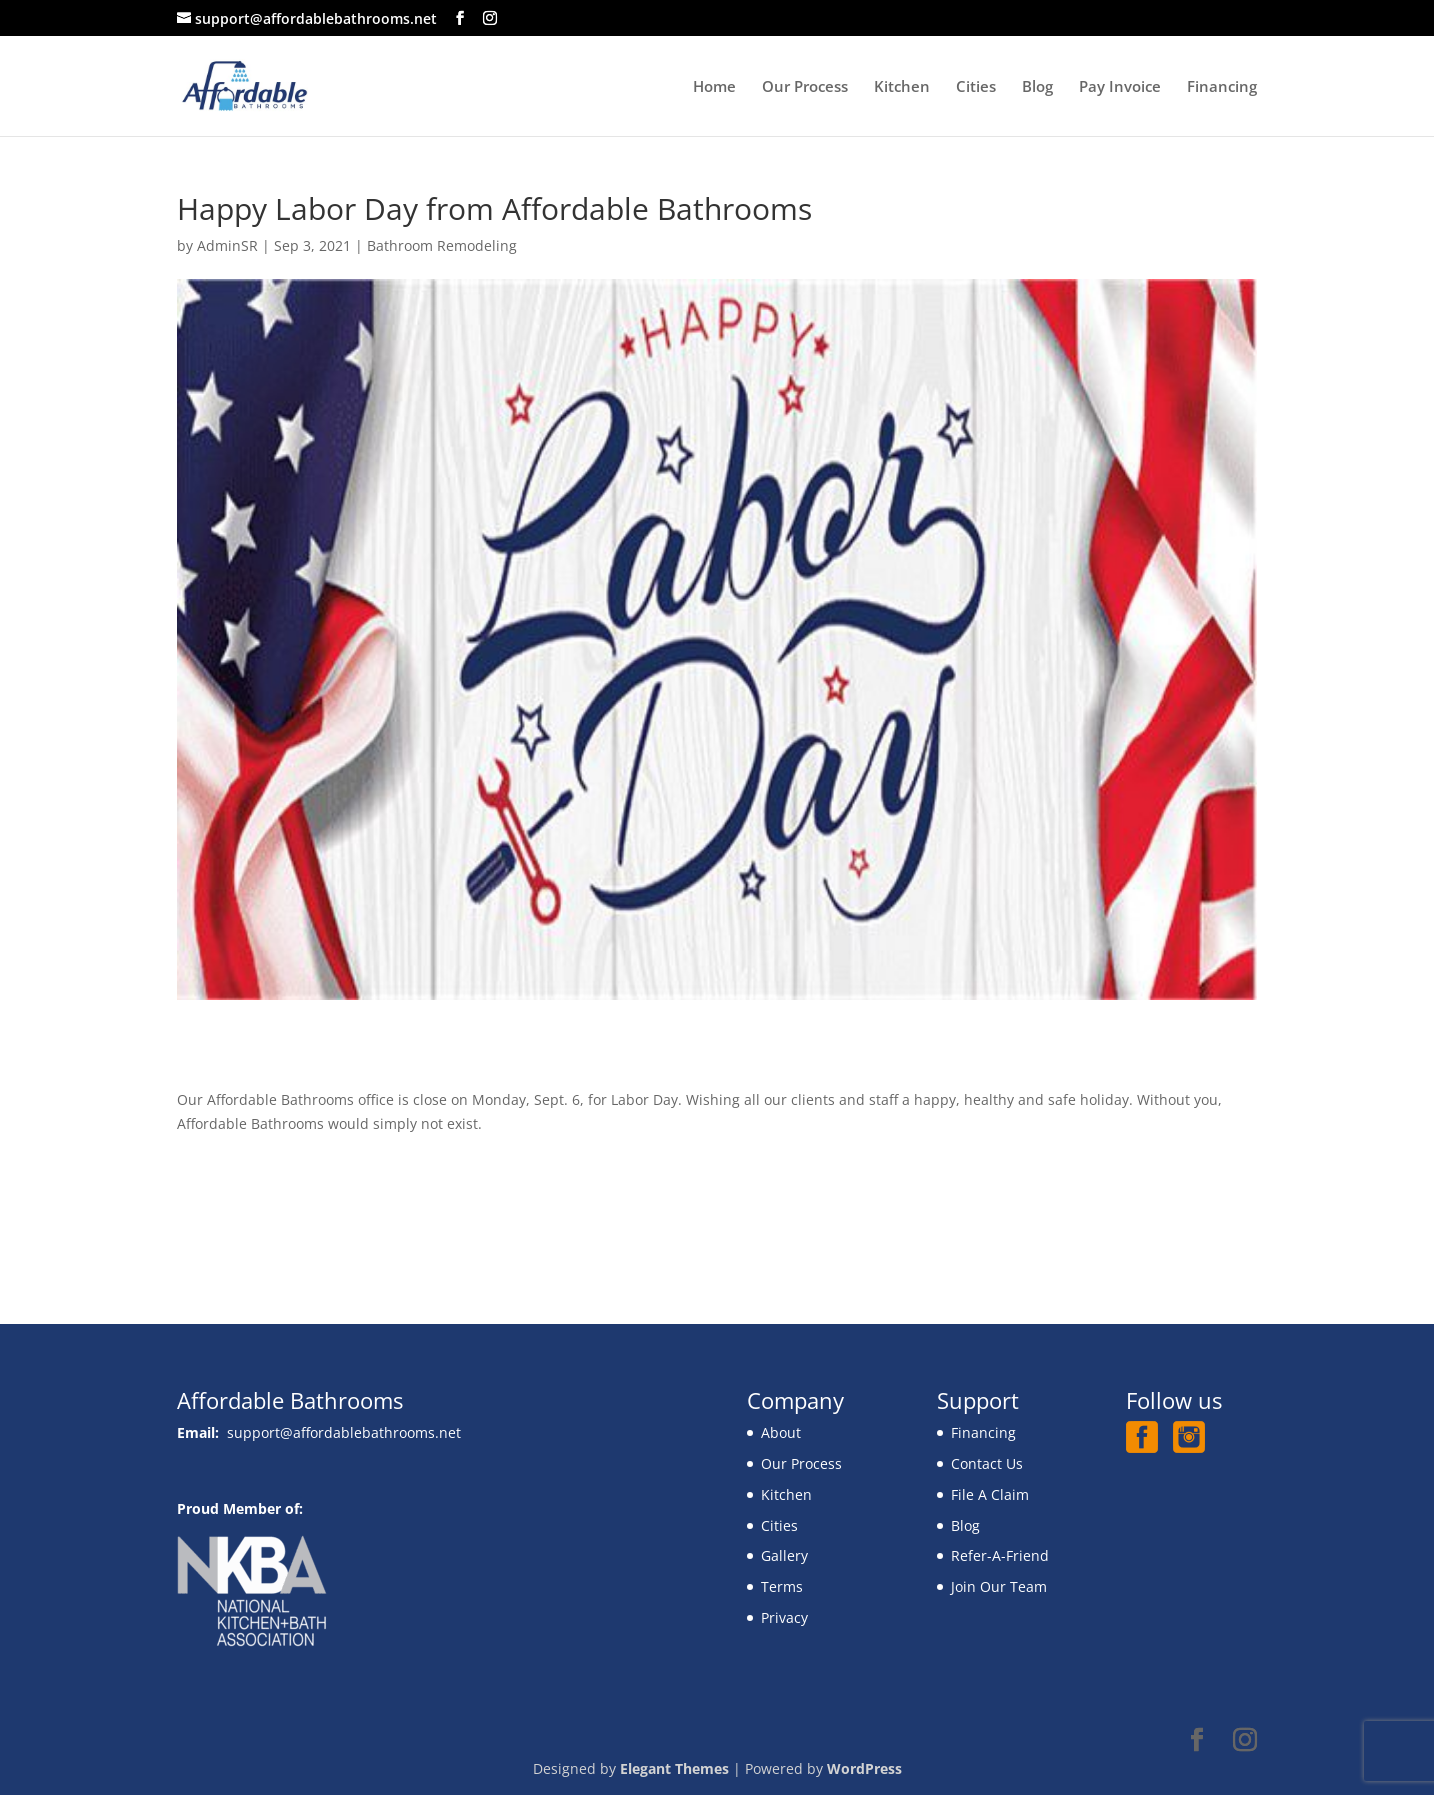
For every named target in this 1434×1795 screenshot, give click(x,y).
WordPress (864, 1768)
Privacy (784, 1617)
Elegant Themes (674, 1768)
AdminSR (227, 245)
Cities (976, 87)
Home (714, 87)
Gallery (784, 1555)
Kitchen (902, 87)
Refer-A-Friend (1000, 1555)
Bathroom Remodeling (442, 245)
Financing (1222, 87)
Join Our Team (999, 1586)
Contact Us (987, 1463)
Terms (782, 1586)
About (781, 1432)
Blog (1037, 87)
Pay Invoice (1120, 87)
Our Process (805, 87)
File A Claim (990, 1494)
